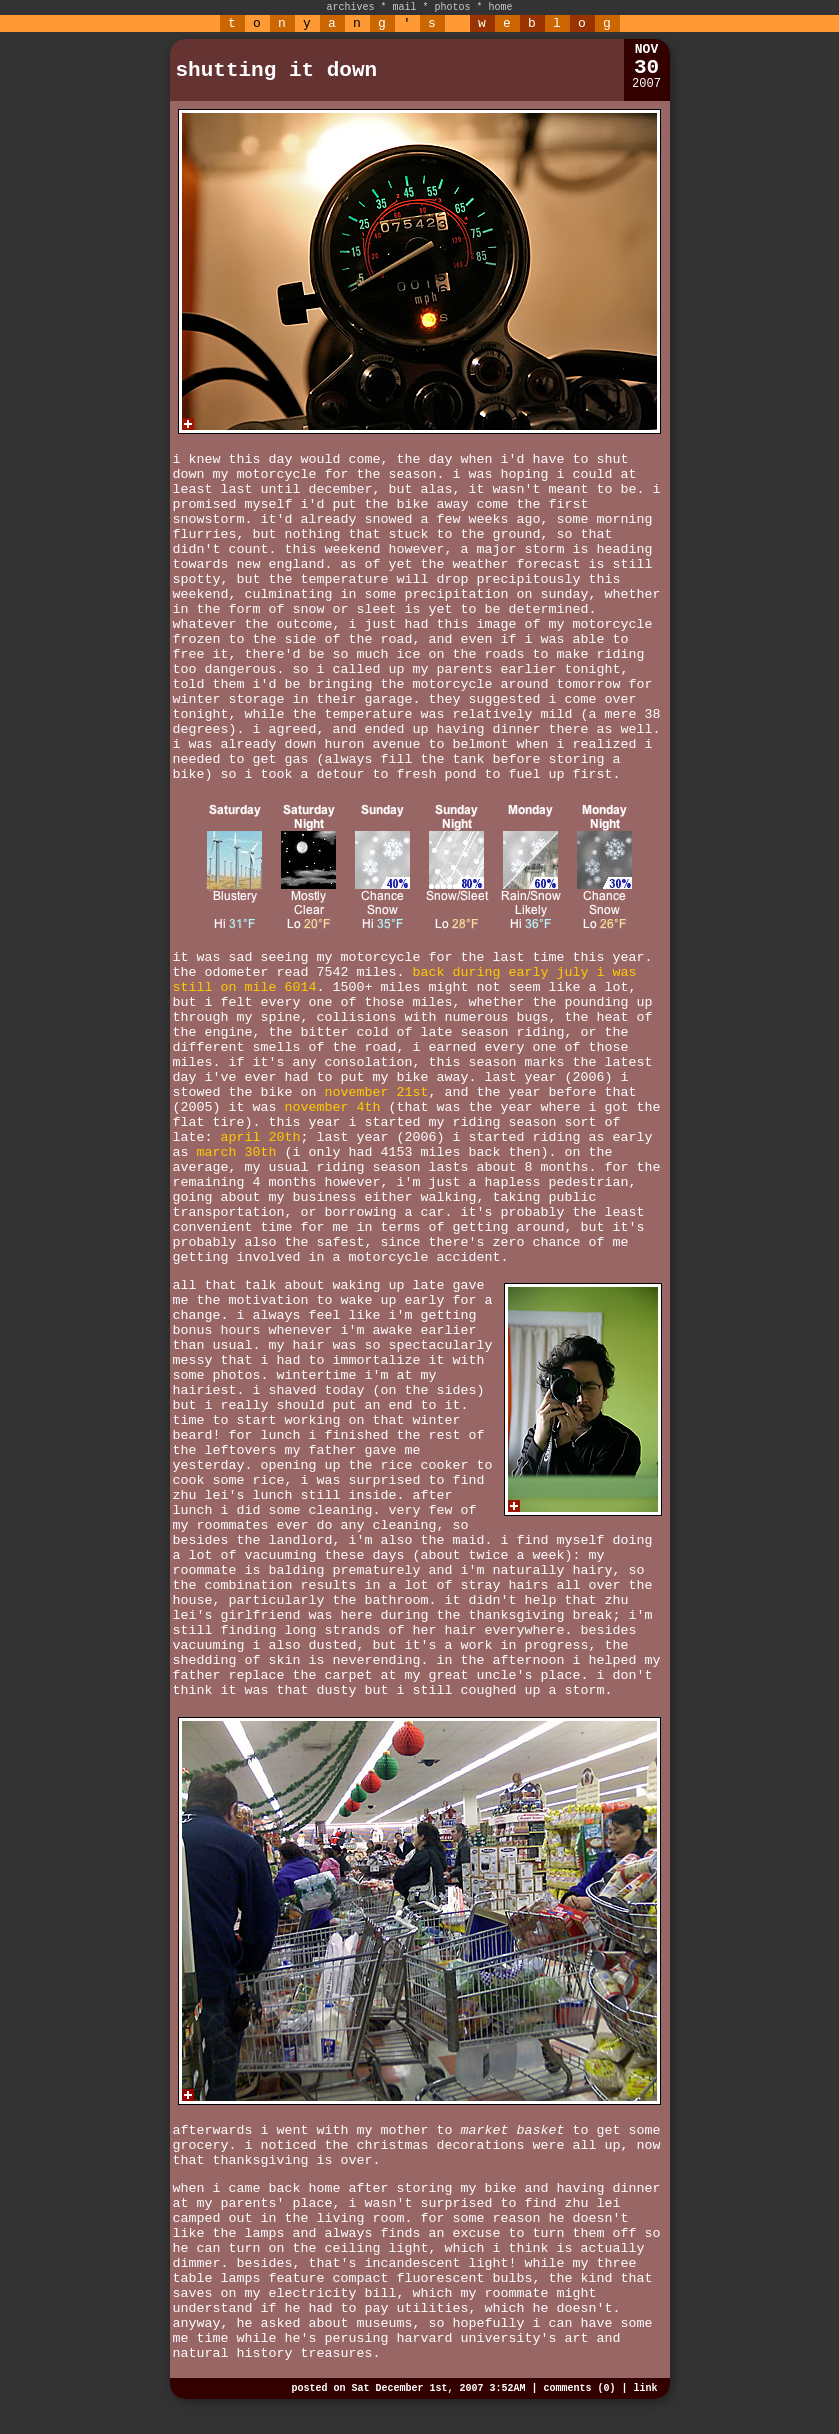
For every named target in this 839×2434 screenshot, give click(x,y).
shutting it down (277, 70)
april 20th (261, 1137)
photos (453, 7)
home (501, 7)
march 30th (237, 1152)
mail (404, 7)
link (645, 2388)
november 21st (376, 1092)
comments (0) (579, 2388)
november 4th (332, 1107)
